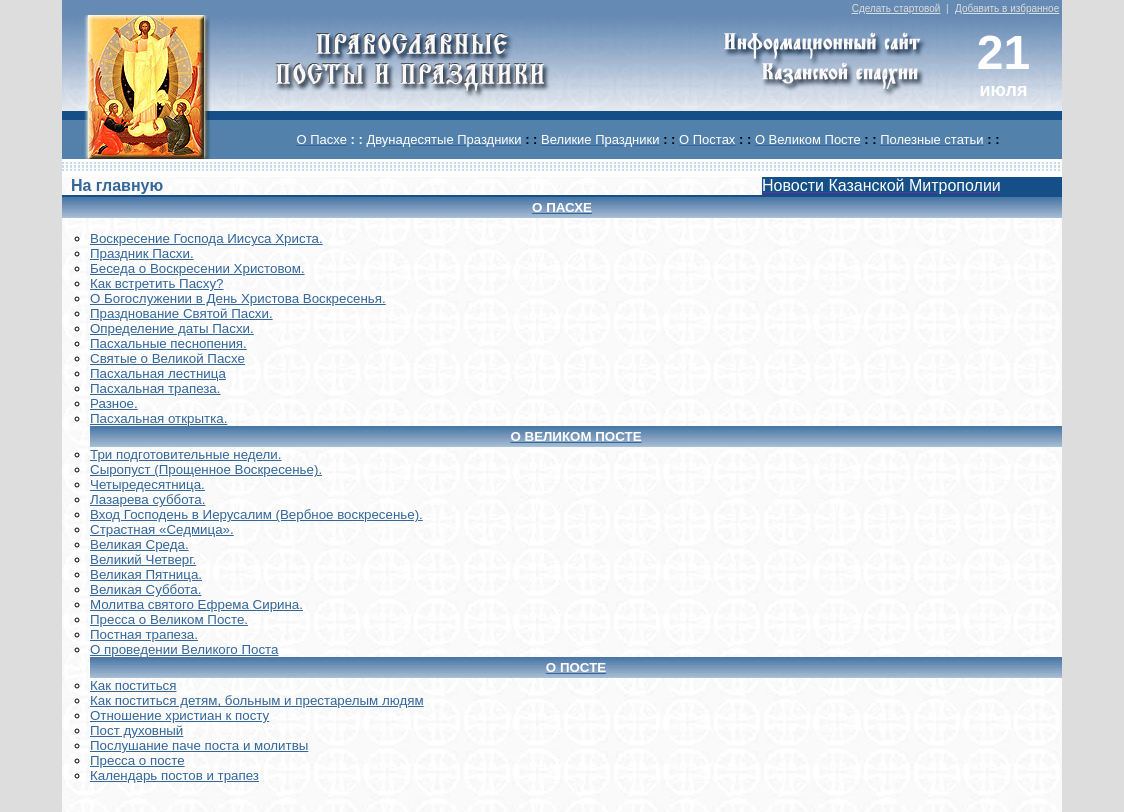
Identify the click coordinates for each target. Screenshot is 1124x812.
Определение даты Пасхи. (172, 328)
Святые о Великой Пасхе (167, 358)
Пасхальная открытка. (158, 418)
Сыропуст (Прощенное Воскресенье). (206, 469)
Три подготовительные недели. (186, 454)
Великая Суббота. (145, 589)
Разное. (114, 403)
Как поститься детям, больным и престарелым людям (257, 700)
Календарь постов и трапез (174, 775)
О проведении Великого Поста (184, 649)
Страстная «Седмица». (162, 529)
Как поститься (133, 685)
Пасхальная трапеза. (155, 388)
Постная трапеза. (144, 634)
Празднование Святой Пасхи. (181, 313)
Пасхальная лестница (158, 373)
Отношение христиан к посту (179, 715)
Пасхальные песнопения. (168, 343)
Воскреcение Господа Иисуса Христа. (206, 238)
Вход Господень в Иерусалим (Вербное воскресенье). (256, 514)
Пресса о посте (137, 760)
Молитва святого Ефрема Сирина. (196, 604)
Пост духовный (136, 730)
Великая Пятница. (146, 574)
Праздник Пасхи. (142, 253)
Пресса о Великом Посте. (169, 619)
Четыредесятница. (147, 484)
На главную (117, 185)
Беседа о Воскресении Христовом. (197, 268)
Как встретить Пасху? (157, 283)
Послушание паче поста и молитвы (199, 745)
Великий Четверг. (143, 559)
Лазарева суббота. (147, 499)
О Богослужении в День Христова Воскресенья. (238, 298)
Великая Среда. (139, 544)
